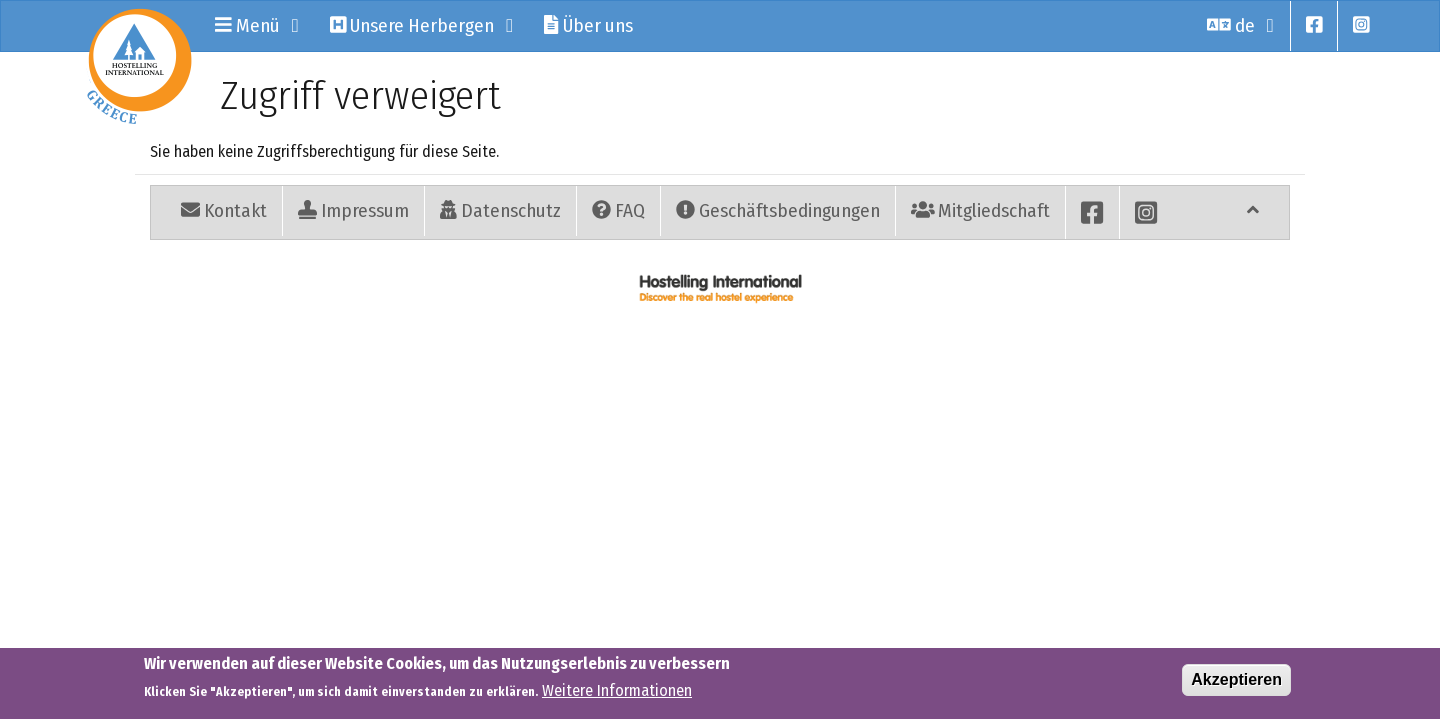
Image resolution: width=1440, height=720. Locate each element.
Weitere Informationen (617, 695)
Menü (257, 25)
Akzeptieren (1236, 683)
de (1241, 25)
